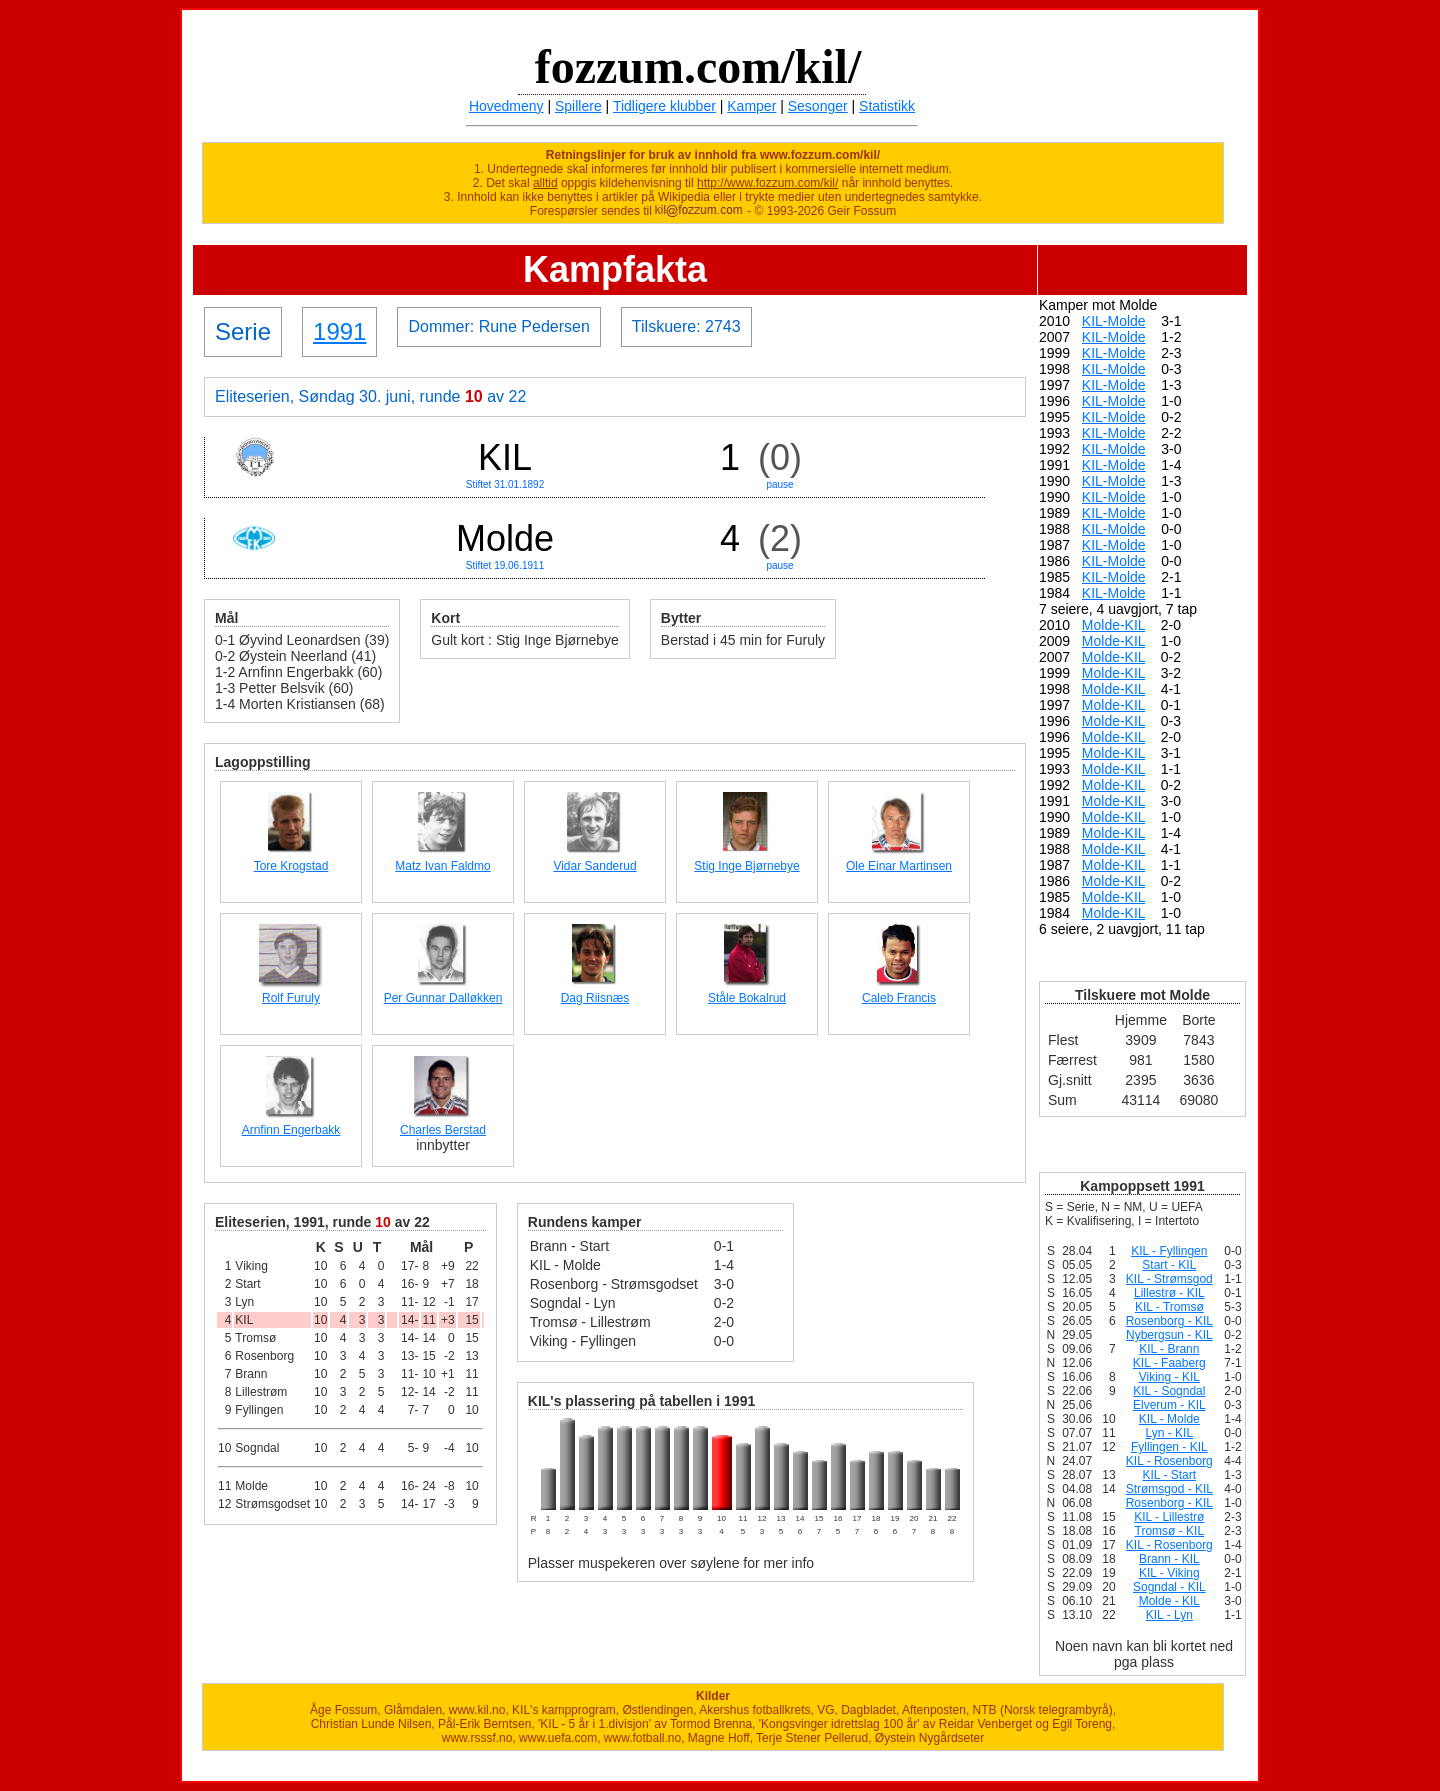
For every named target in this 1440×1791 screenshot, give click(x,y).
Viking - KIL (1169, 1377)
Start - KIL (1169, 1265)
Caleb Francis (899, 998)
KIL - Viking (1169, 1573)
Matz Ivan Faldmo (442, 866)
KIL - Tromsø (1169, 1307)
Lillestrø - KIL (1169, 1293)
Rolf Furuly (291, 998)
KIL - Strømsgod (1169, 1279)
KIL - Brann (1169, 1349)
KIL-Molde (1114, 321)
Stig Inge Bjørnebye (746, 866)
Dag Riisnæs (595, 998)
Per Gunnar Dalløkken (443, 998)
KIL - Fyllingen (1169, 1251)
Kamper (751, 106)
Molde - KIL (1169, 1601)
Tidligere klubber (664, 106)
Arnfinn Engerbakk (291, 1130)
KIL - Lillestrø (1169, 1517)
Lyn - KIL (1170, 1433)
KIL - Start (1170, 1475)
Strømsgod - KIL (1169, 1489)
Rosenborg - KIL (1169, 1321)
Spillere (578, 106)
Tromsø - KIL (1170, 1531)
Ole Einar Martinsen (899, 866)
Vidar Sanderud (594, 866)
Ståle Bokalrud (747, 998)
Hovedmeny (506, 106)
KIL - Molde (1169, 1419)
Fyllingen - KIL (1169, 1447)
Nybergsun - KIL (1169, 1335)
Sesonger (818, 106)
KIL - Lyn (1169, 1615)
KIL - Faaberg (1169, 1363)
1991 (339, 331)
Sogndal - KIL (1169, 1587)
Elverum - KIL (1169, 1405)
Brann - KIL (1169, 1559)
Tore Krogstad (291, 866)
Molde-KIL (1113, 625)
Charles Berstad (443, 1130)
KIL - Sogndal (1169, 1391)
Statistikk (887, 106)
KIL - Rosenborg (1169, 1461)
